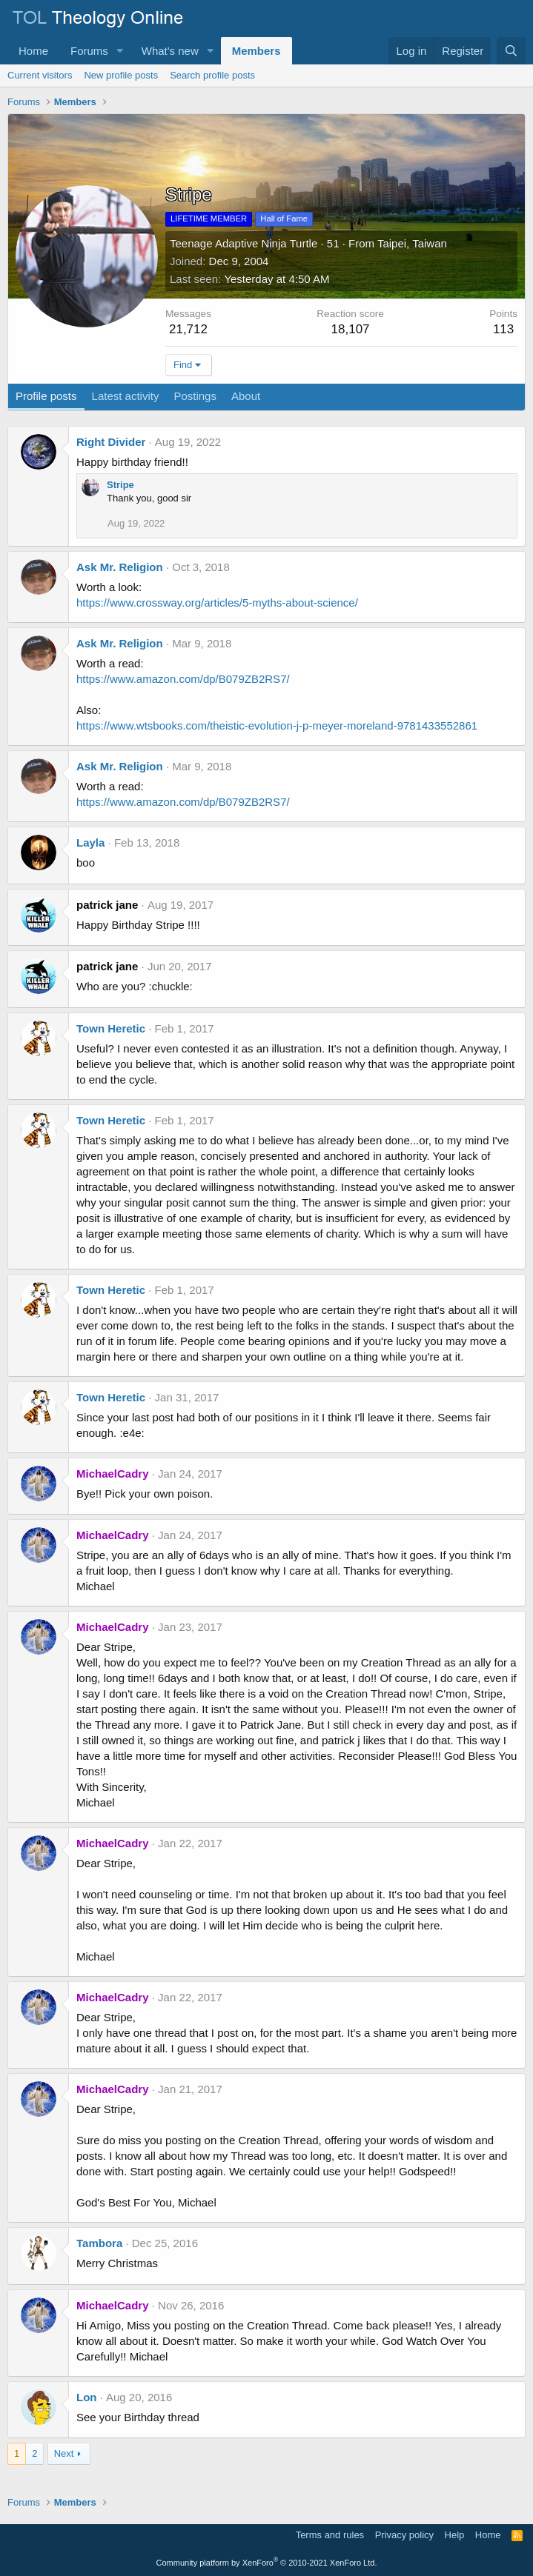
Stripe (120, 484)
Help (455, 2534)
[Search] (511, 50)
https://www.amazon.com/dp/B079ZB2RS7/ (183, 679)
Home (33, 50)
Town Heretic (110, 1028)
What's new (170, 50)
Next (64, 2453)
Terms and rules (330, 2534)
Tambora (99, 2243)
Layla (90, 842)
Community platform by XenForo (266, 2562)
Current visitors (39, 75)
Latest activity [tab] (125, 396)
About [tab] (245, 396)
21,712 (188, 329)
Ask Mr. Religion (119, 567)
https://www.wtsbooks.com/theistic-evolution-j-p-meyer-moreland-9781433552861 (276, 725)
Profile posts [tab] (46, 396)
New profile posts (121, 75)
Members (256, 50)
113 (503, 329)
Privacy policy (404, 2534)
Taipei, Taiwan (412, 243)
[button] (120, 50)
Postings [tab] (194, 396)
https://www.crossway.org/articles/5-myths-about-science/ (217, 602)
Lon (86, 2397)
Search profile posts (212, 75)
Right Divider (110, 442)
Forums (89, 50)
